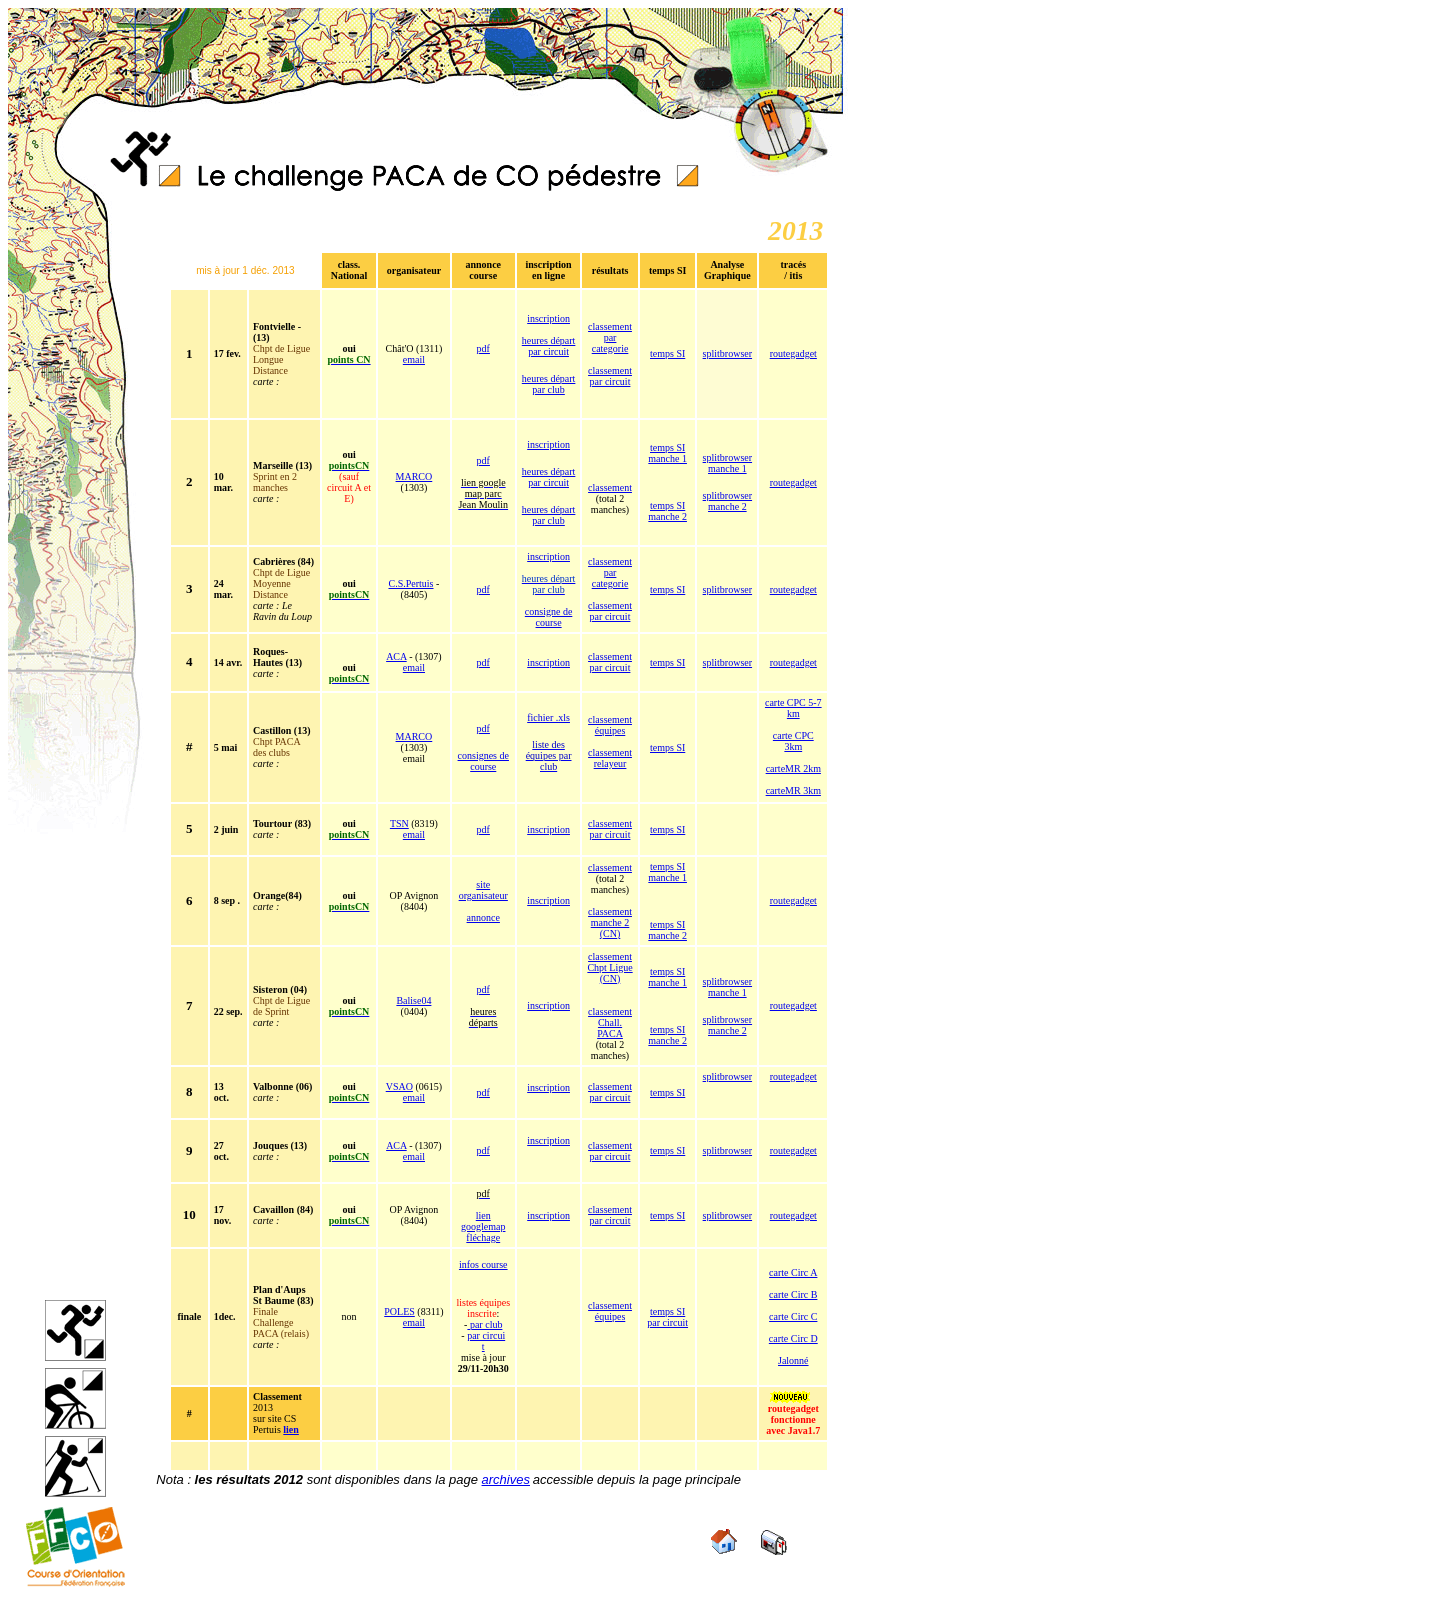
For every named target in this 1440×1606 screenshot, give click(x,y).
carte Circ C (793, 1316)
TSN (399, 823)
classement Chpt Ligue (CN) (609, 967)
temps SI (667, 353)
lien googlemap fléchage (483, 1226)
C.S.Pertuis (410, 583)
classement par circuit (610, 376)
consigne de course (549, 617)
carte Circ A (793, 1272)
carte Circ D (793, 1338)
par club (484, 1324)
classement (610, 487)
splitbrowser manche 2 (727, 501)
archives (506, 1479)
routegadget (793, 353)
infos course (483, 1264)
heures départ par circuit (549, 346)
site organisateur (483, 890)
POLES (399, 1311)
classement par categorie (610, 337)
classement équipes (610, 725)
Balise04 (413, 1000)
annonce (483, 917)
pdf (483, 348)
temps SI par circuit (667, 1317)
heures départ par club (549, 384)
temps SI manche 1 (667, 453)
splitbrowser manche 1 (727, 463)
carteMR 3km (793, 790)
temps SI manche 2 (667, 511)
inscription (548, 318)
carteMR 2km (793, 768)
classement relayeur (610, 758)
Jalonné (793, 1360)
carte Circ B (793, 1294)
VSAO (399, 1086)
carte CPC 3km (793, 741)
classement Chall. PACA (610, 1022)
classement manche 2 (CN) (610, 922)
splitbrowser (727, 353)
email (414, 359)
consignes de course (483, 761)
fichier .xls (548, 717)
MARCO (414, 476)
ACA (396, 656)
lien (291, 1429)
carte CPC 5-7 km (793, 708)
